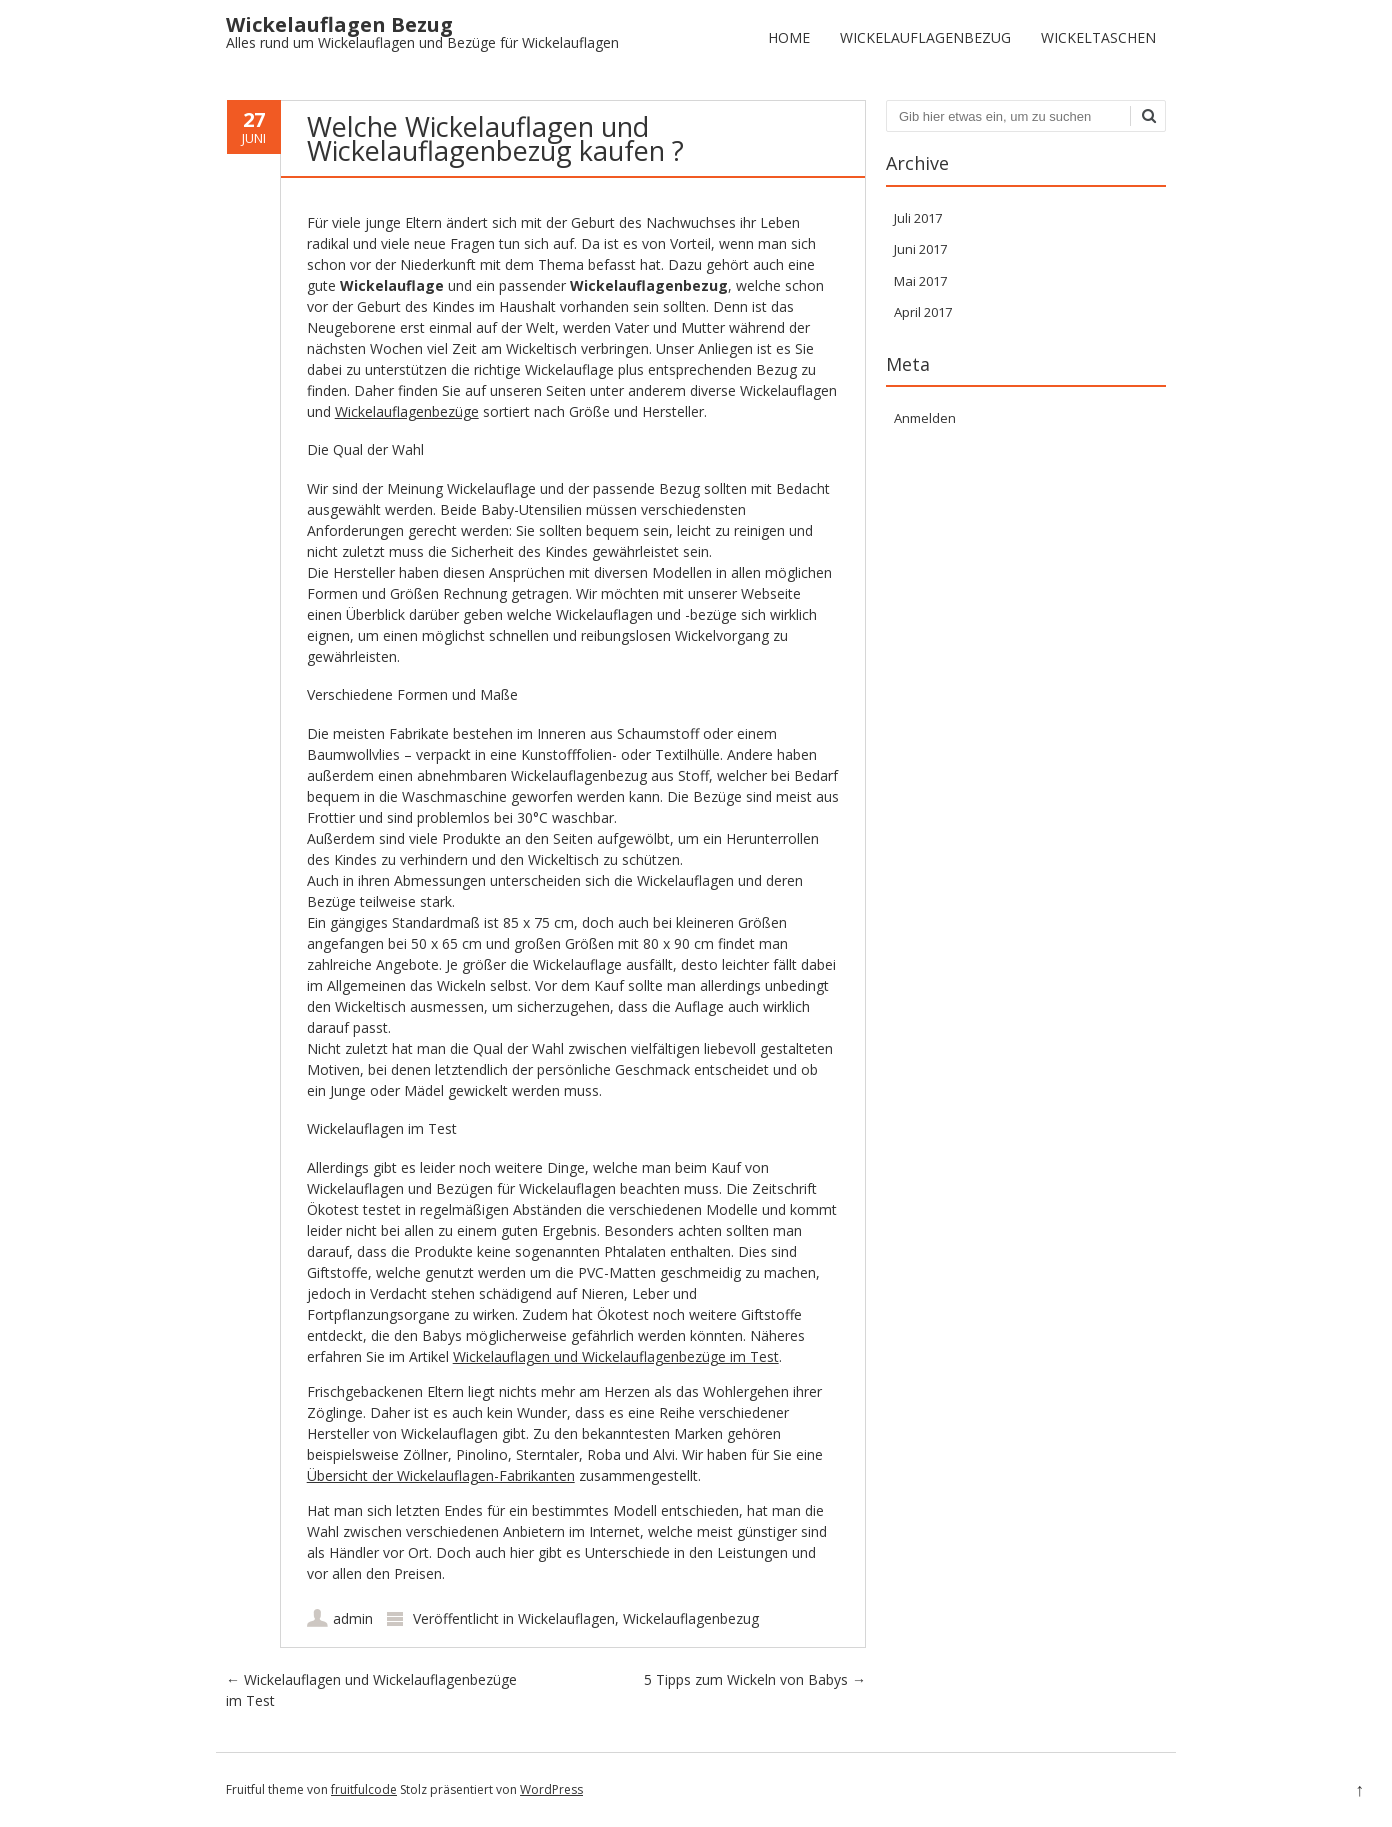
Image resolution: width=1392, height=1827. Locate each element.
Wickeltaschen (1098, 37)
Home (789, 37)
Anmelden (925, 418)
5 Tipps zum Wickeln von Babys (755, 1679)
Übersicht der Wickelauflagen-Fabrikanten (441, 1475)
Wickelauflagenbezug (925, 37)
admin (353, 1618)
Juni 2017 (920, 249)
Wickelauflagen (566, 1618)
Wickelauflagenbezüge (407, 411)
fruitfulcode (364, 1789)
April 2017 (923, 312)
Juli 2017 (918, 218)
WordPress (551, 1789)
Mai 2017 (920, 281)
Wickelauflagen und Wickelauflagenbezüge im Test (616, 1356)
